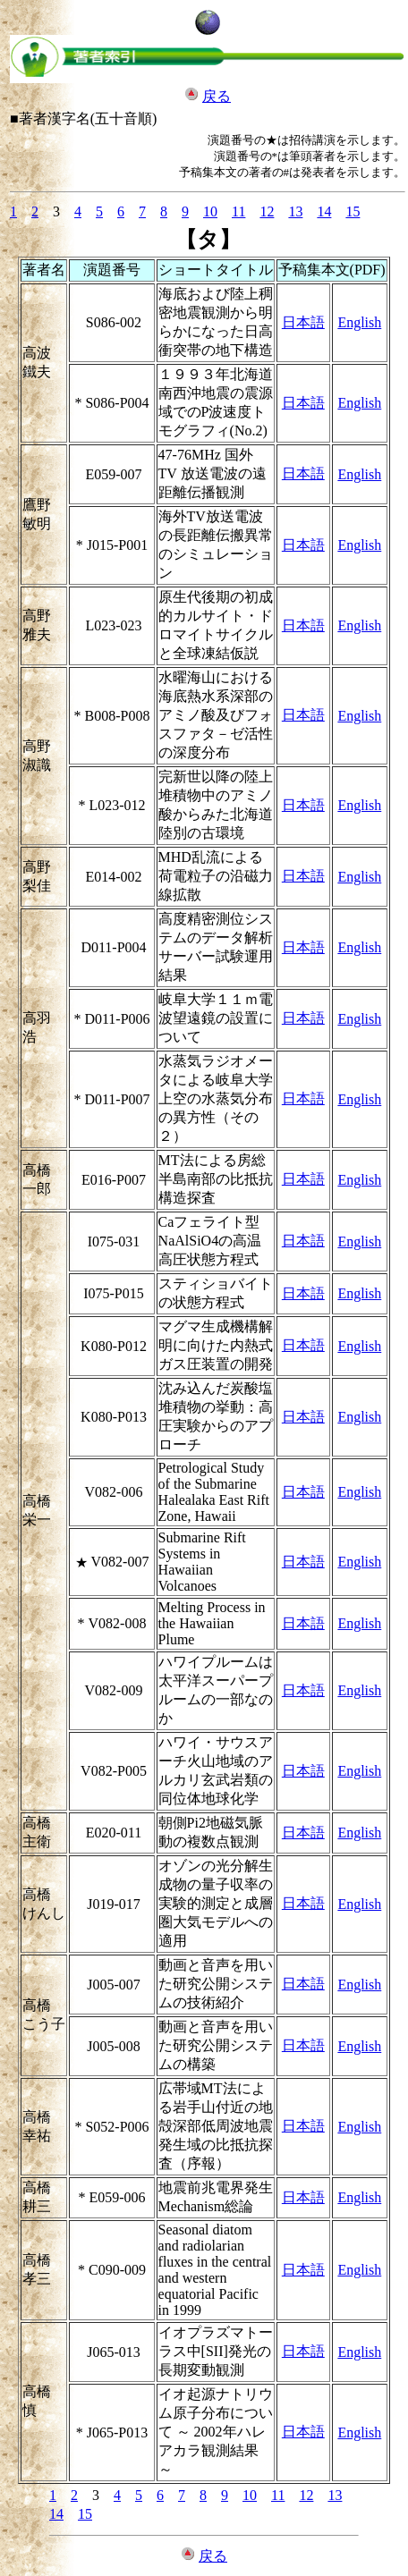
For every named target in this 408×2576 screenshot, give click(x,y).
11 (238, 211)
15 (352, 211)
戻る (216, 96)
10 (210, 211)
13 (295, 211)
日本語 (303, 322)
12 (266, 211)
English (359, 322)
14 (324, 211)
